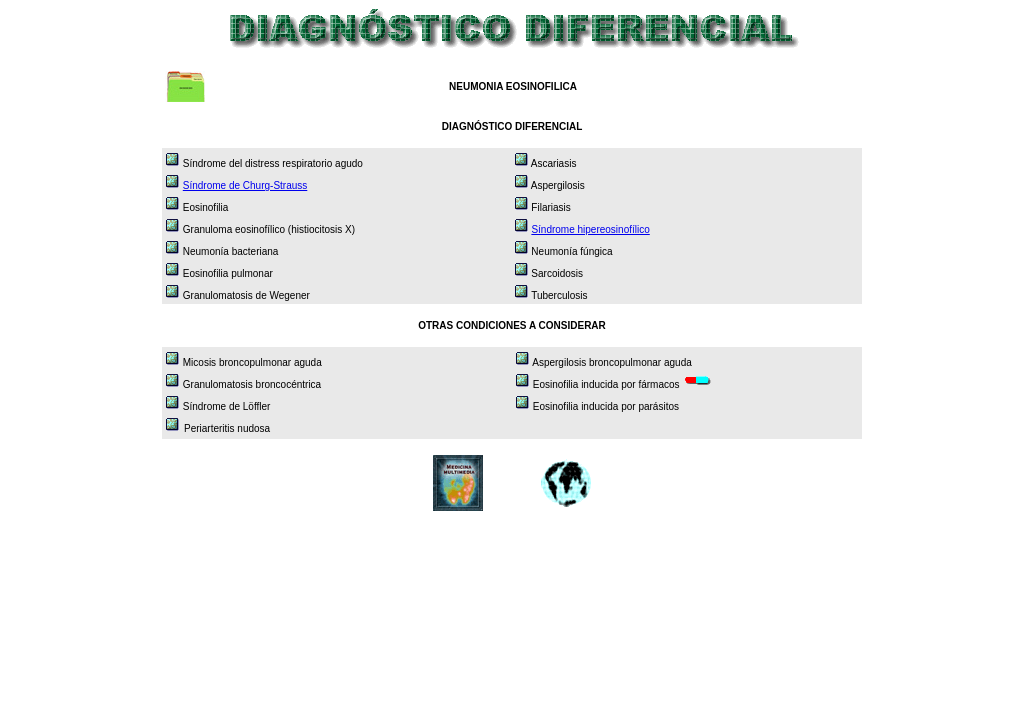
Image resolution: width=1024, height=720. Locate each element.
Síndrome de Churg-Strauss (245, 185)
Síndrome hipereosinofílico (590, 229)
